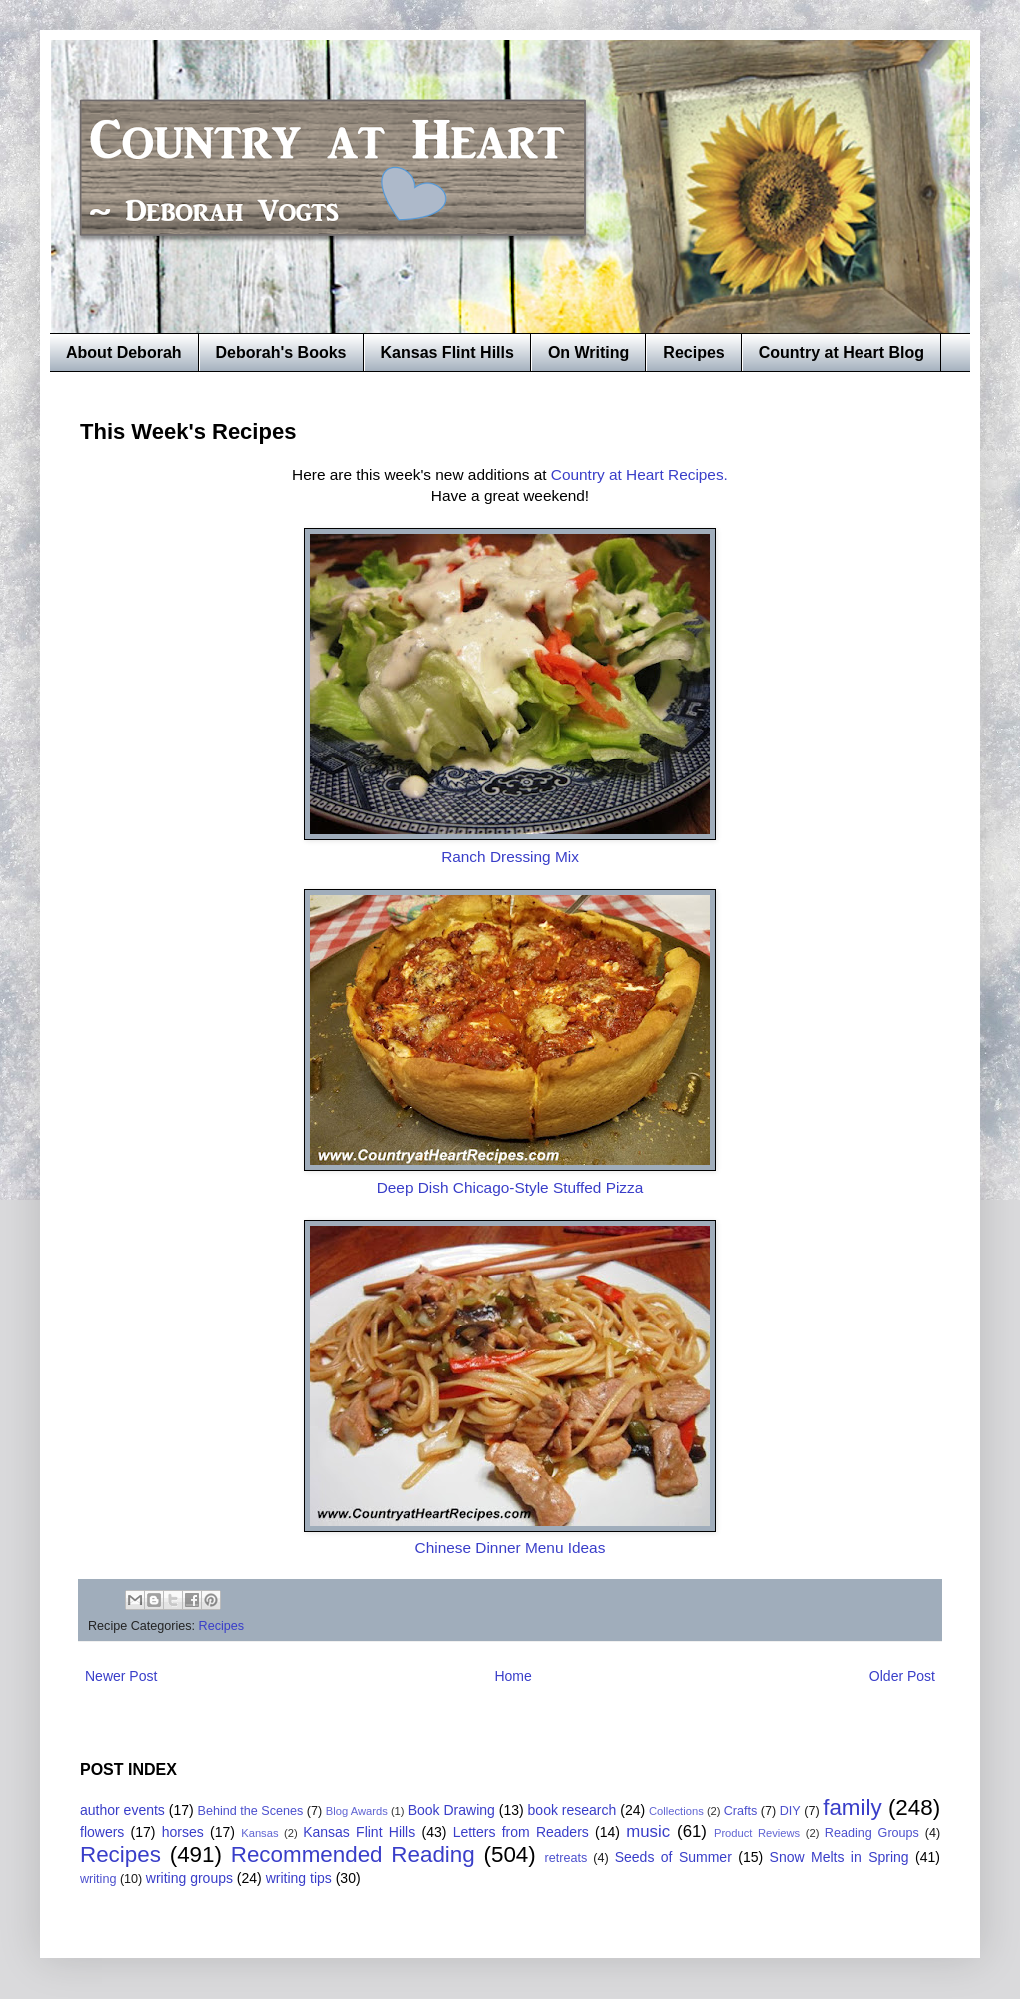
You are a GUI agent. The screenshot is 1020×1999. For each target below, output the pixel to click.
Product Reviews (757, 1833)
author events (122, 1810)
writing (98, 1879)
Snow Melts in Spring (839, 1857)
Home (512, 1676)
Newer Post (121, 1676)
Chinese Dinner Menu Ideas (510, 1547)
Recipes (693, 352)
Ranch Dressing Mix (510, 856)
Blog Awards (357, 1811)
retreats (566, 1858)
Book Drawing (451, 1810)
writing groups (189, 1878)
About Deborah (124, 352)
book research (572, 1810)
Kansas (259, 1833)
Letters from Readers (521, 1832)
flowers (102, 1832)
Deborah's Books (281, 352)
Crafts (741, 1811)
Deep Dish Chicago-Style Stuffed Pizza (510, 1187)
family (852, 1807)
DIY (790, 1811)
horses (183, 1832)
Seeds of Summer (673, 1857)
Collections (676, 1811)
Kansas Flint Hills (447, 352)
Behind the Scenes (251, 1811)
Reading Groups (872, 1833)
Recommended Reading (353, 1854)
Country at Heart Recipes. (639, 474)
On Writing (588, 352)
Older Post (902, 1676)
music (648, 1831)
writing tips (299, 1878)
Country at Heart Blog (841, 352)
